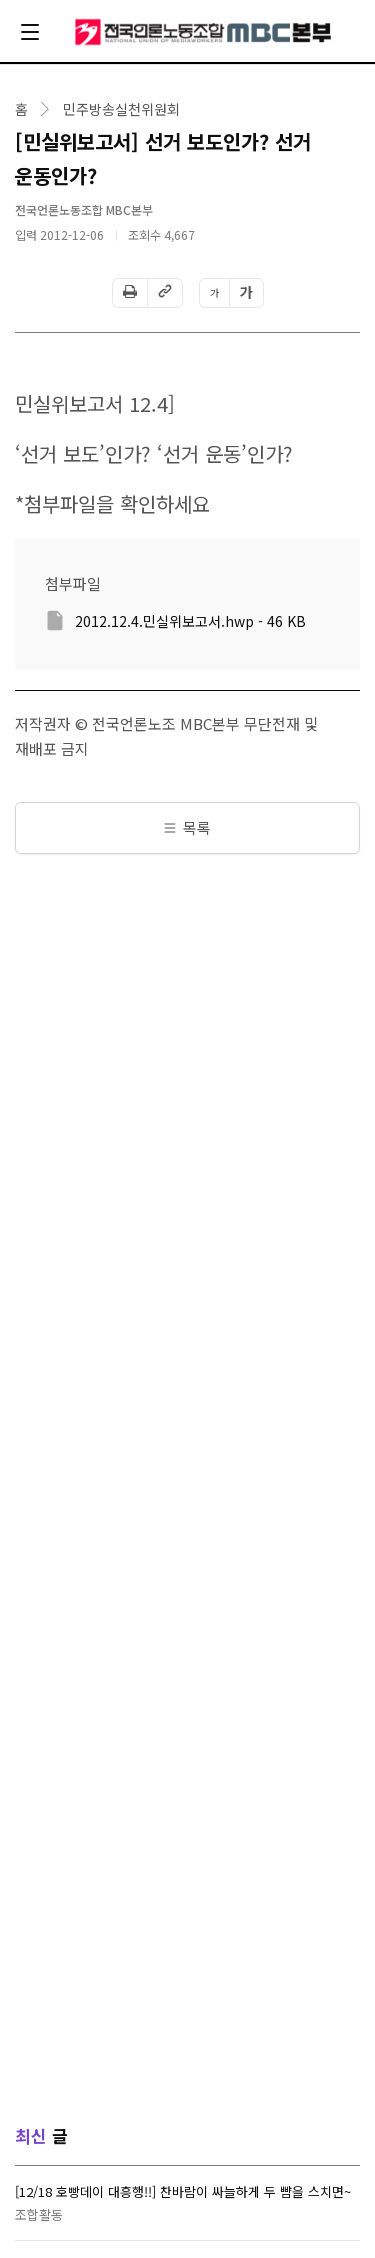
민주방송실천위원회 (121, 109)
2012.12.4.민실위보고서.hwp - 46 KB (190, 621)
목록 (187, 827)
